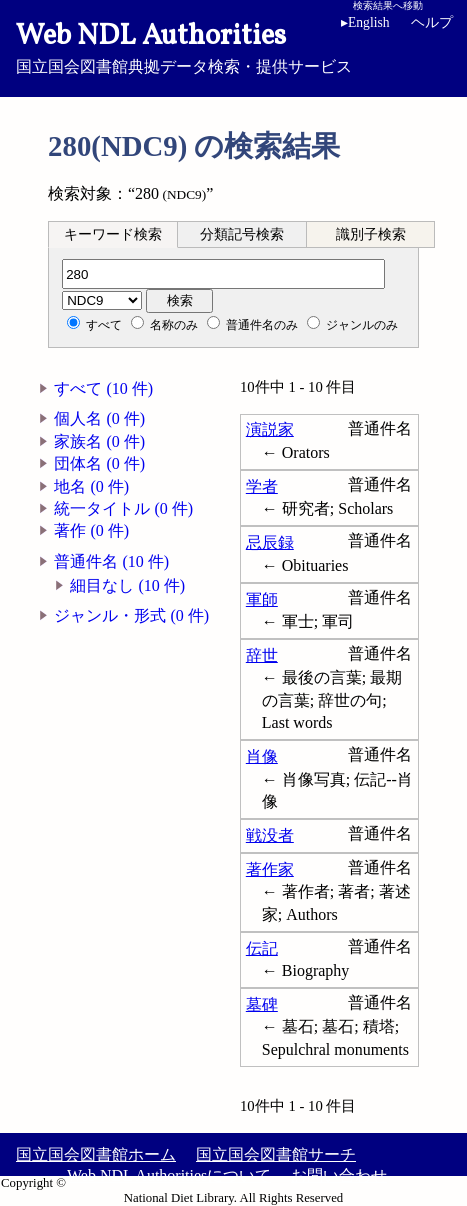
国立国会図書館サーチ (276, 1154)
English (365, 22)
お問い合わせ (339, 1175)
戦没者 (270, 835)
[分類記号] (223, 274)
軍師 (262, 599)
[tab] (113, 234)
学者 (262, 486)
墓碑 (262, 1004)
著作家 (270, 869)
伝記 (262, 948)
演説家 (270, 429)
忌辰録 (270, 542)
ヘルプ (432, 22)
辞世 (262, 655)
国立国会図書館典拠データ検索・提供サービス (233, 46)
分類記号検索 (242, 234)
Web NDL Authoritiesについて (169, 1175)
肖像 (262, 756)
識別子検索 (371, 234)
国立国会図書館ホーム (96, 1154)
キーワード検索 (113, 234)
